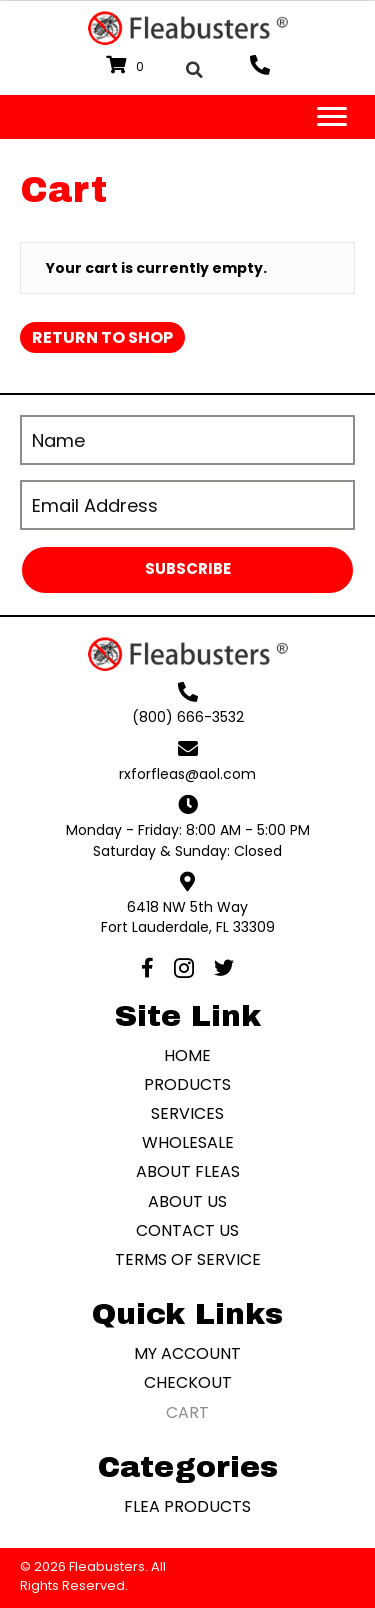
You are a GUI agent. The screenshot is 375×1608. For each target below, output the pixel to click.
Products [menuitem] (187, 1084)
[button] (187, 570)
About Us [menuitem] (187, 1201)
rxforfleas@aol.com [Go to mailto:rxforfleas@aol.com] (187, 774)
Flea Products (187, 1506)
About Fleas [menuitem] (188, 1171)
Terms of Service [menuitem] (188, 1259)
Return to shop (102, 337)
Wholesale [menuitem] (188, 1142)
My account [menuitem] (187, 1353)
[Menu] (332, 117)
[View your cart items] (128, 66)
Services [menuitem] (187, 1113)
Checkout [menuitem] (188, 1382)
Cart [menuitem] (187, 1412)
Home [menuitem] (187, 1055)
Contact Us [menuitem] (187, 1230)
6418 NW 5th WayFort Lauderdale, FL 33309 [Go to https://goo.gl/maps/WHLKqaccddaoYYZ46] (188, 917)
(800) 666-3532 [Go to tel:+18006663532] (188, 717)
